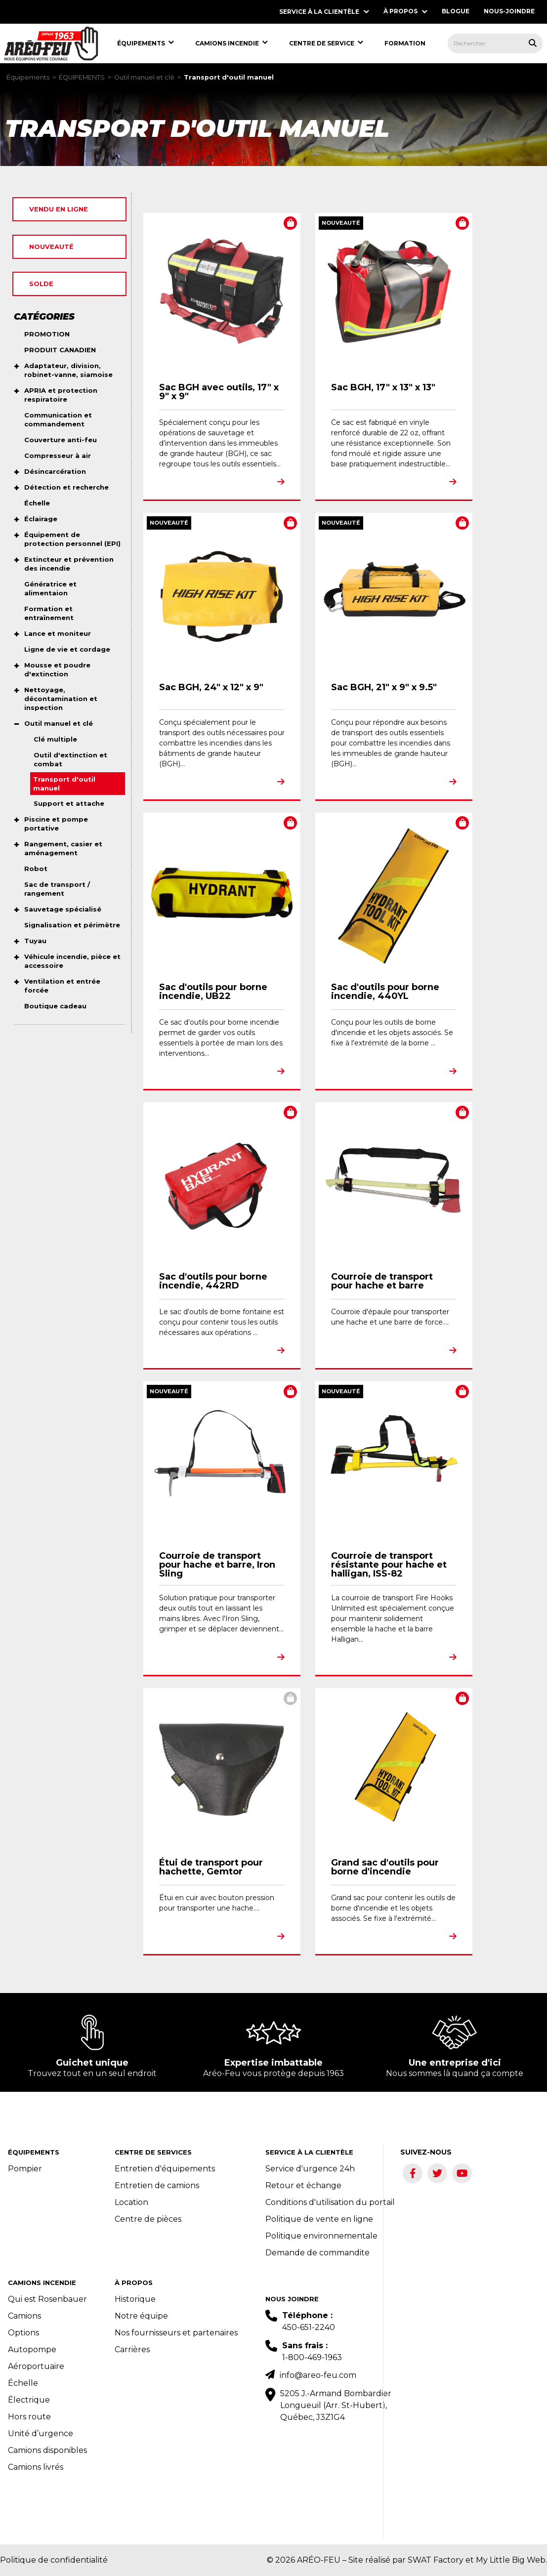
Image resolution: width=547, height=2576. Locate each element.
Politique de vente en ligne (319, 2219)
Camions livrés (35, 2467)
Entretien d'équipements (165, 2168)
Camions (24, 2316)
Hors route (29, 2416)
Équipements (27, 77)
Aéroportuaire (36, 2366)
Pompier (25, 2168)
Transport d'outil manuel (229, 77)
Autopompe (32, 2349)
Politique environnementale (321, 2236)
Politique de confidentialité (54, 2560)
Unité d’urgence (40, 2433)
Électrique (29, 2400)
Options (23, 2332)
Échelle (23, 2383)
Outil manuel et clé (144, 77)
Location (131, 2202)
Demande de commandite (317, 2252)
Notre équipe (141, 2316)
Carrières (132, 2349)
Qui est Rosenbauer (47, 2299)
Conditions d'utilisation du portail (330, 2202)
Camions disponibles (47, 2450)
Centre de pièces (148, 2219)
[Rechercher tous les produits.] (533, 43)
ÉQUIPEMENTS (82, 77)
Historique (135, 2299)
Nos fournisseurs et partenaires (176, 2332)
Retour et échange (303, 2185)
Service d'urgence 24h (310, 2168)
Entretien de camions (157, 2185)
